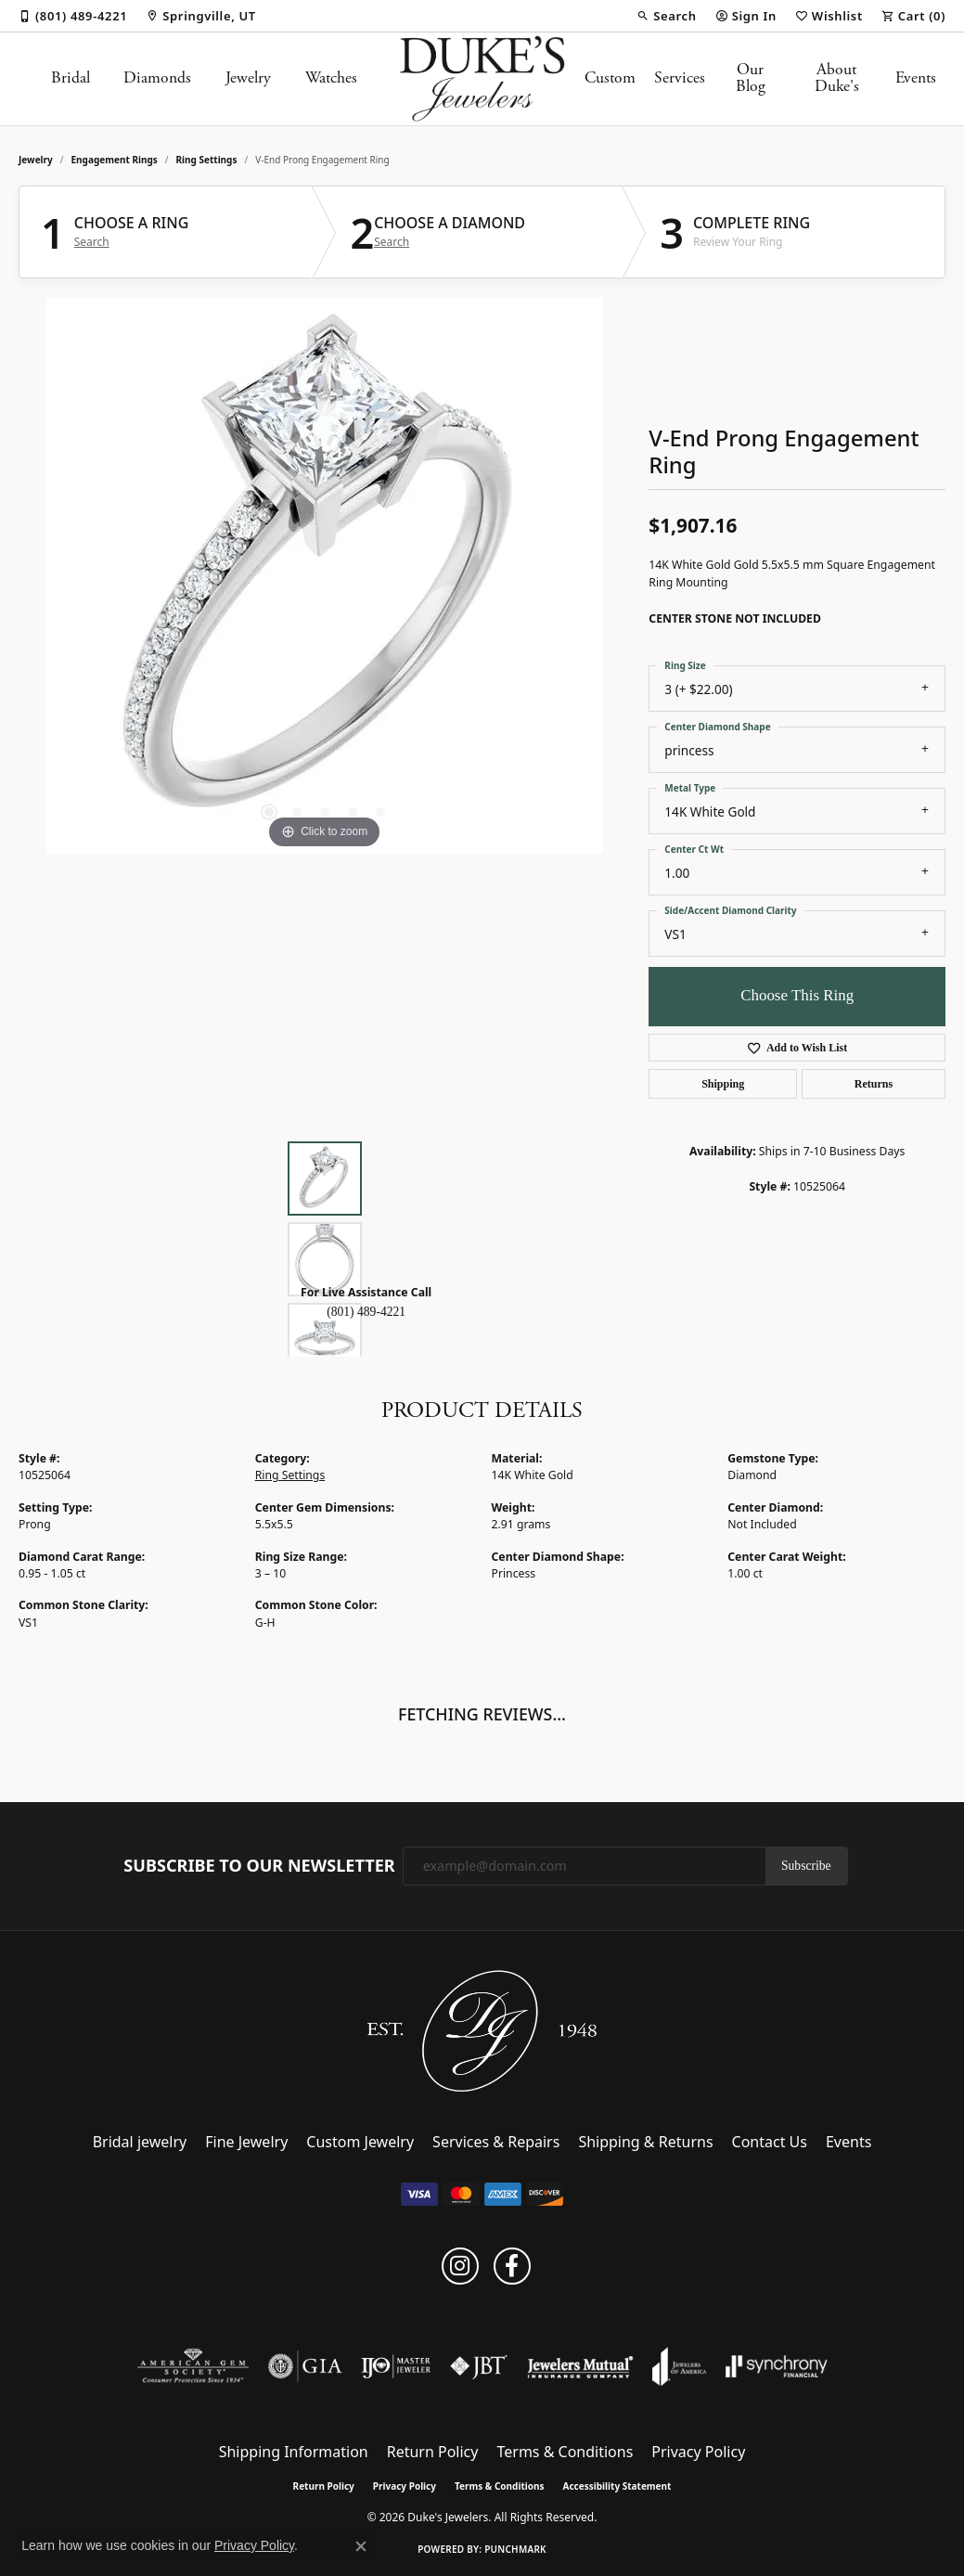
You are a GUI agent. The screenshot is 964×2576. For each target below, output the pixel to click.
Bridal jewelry (140, 2142)
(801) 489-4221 (366, 1312)
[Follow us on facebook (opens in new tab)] (512, 2266)
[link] (73, 16)
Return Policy (433, 2451)
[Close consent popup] (360, 2546)
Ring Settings (207, 159)
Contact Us (769, 2142)
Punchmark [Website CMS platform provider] (515, 2549)
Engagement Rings (114, 159)
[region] (324, 575)
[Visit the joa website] (679, 2366)
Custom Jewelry (360, 2142)
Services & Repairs (495, 2142)
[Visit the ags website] (193, 2366)
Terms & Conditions (564, 2451)
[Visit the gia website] (305, 2366)
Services (679, 78)
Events (915, 78)
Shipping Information (293, 2451)
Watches (331, 78)
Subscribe (806, 1866)
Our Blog (750, 78)
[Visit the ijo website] (396, 2366)
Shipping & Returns (645, 2142)
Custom (610, 78)
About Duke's (837, 78)
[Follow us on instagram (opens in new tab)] (460, 2266)
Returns (874, 1083)
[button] (666, 16)
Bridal (70, 78)
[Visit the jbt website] (478, 2366)
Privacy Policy (698, 2451)
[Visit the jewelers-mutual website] (580, 2366)
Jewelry (248, 78)
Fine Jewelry (246, 2142)
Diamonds (157, 78)
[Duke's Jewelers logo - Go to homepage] (482, 78)
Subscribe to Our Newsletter (258, 1866)
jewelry (36, 159)
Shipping (722, 1083)
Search (91, 242)
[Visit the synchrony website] (777, 2366)
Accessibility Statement (617, 2486)
